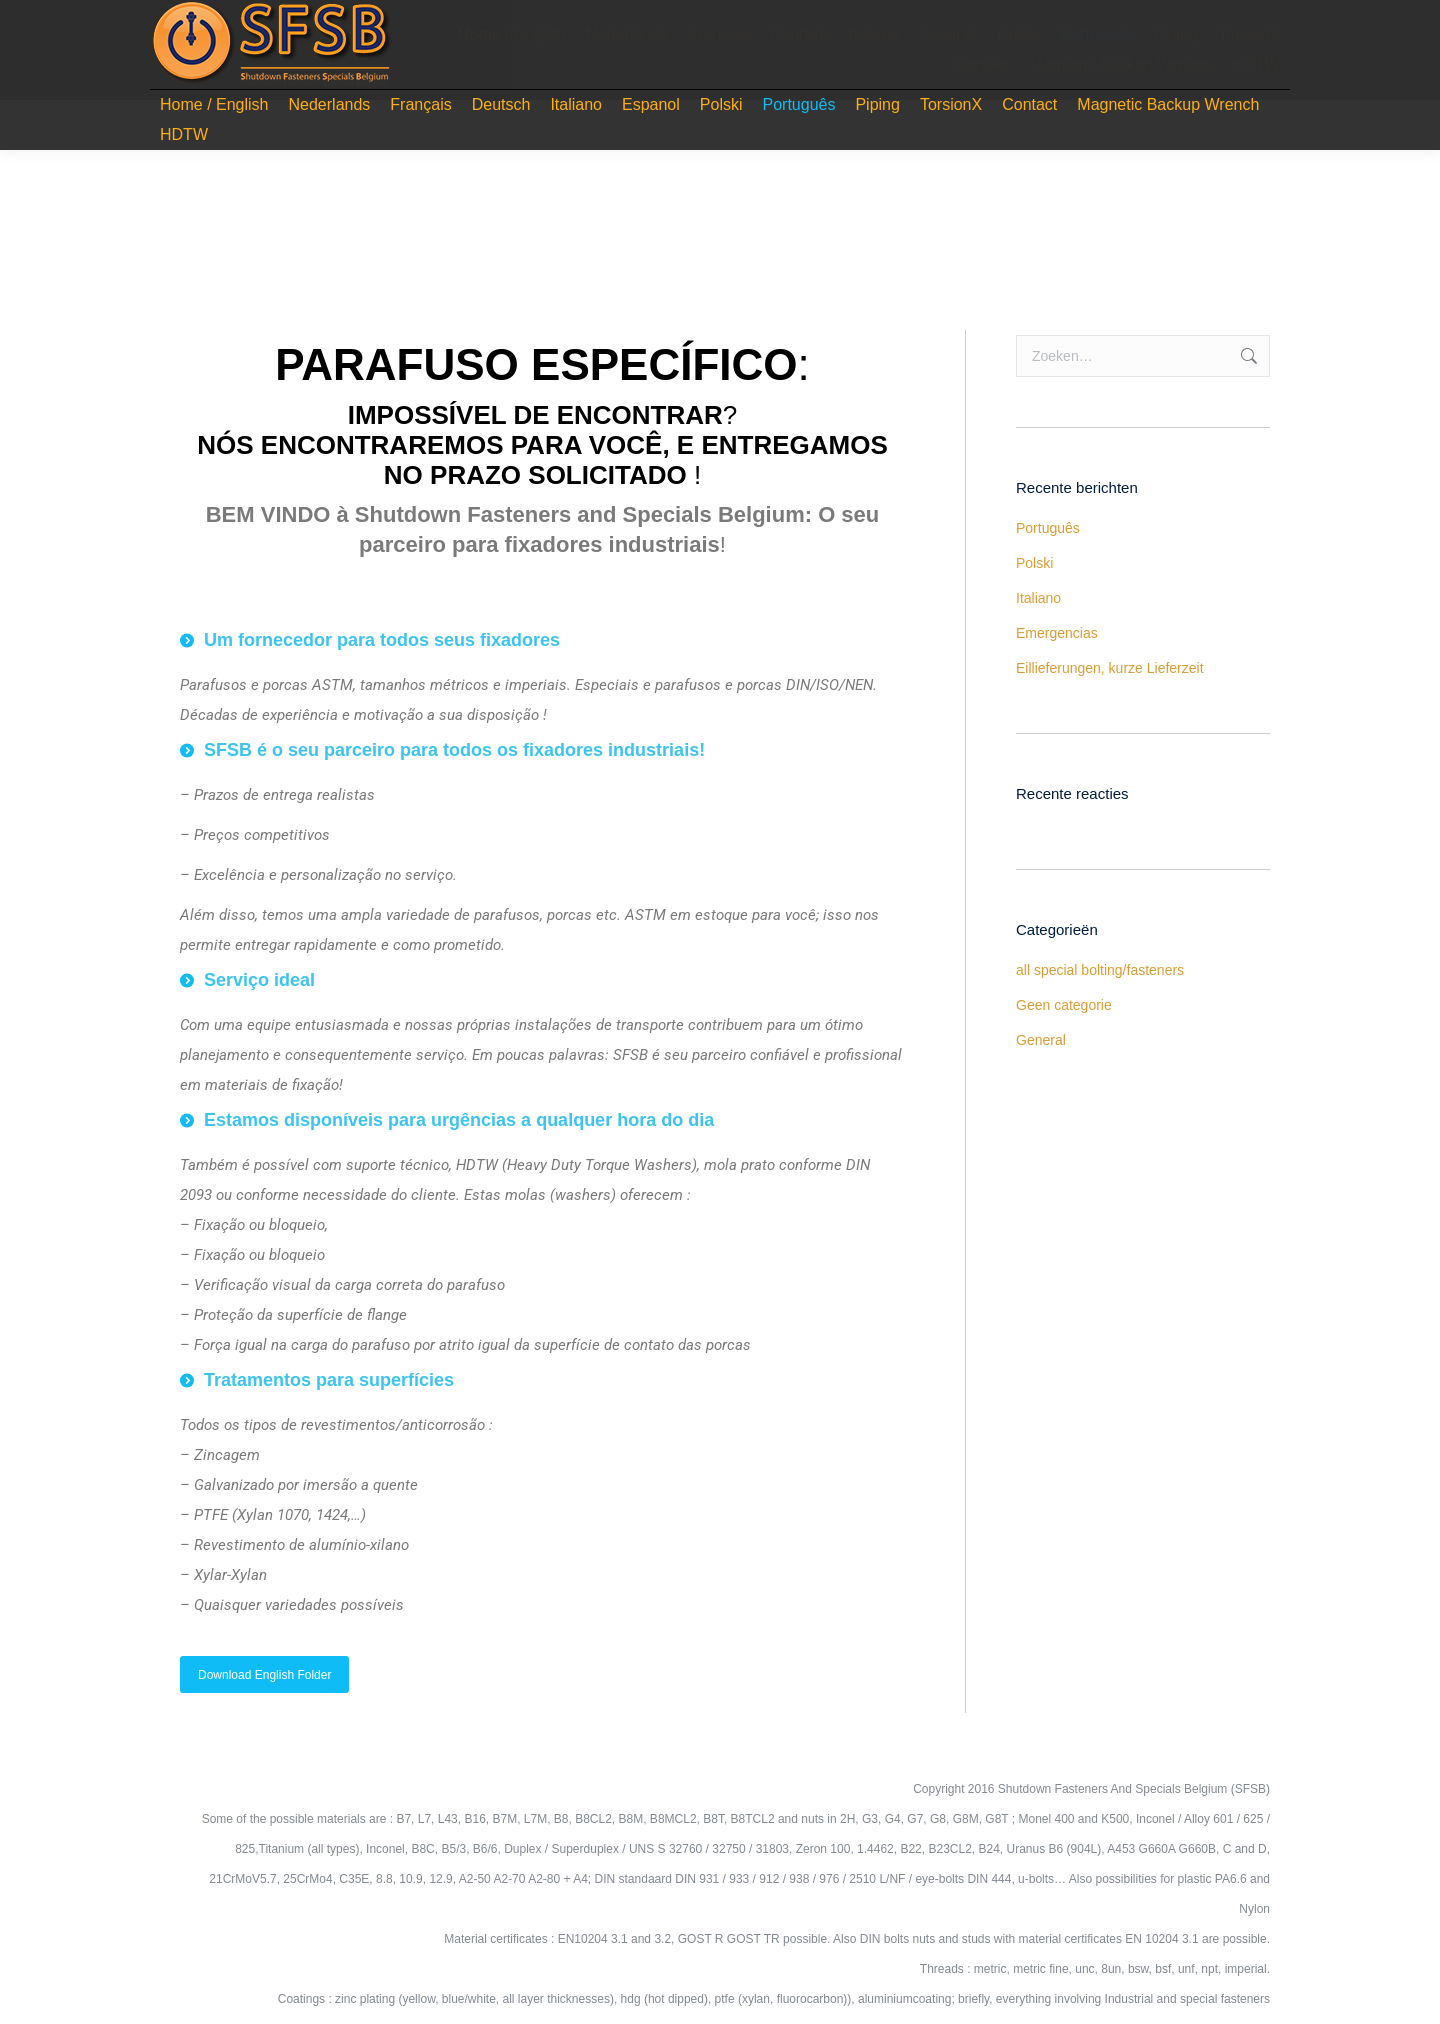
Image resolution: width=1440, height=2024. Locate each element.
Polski (1034, 563)
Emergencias (1057, 633)
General (1041, 1040)
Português (1048, 528)
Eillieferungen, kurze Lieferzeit (1110, 668)
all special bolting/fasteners (1100, 970)
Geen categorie (1064, 1005)
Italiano (1038, 598)
